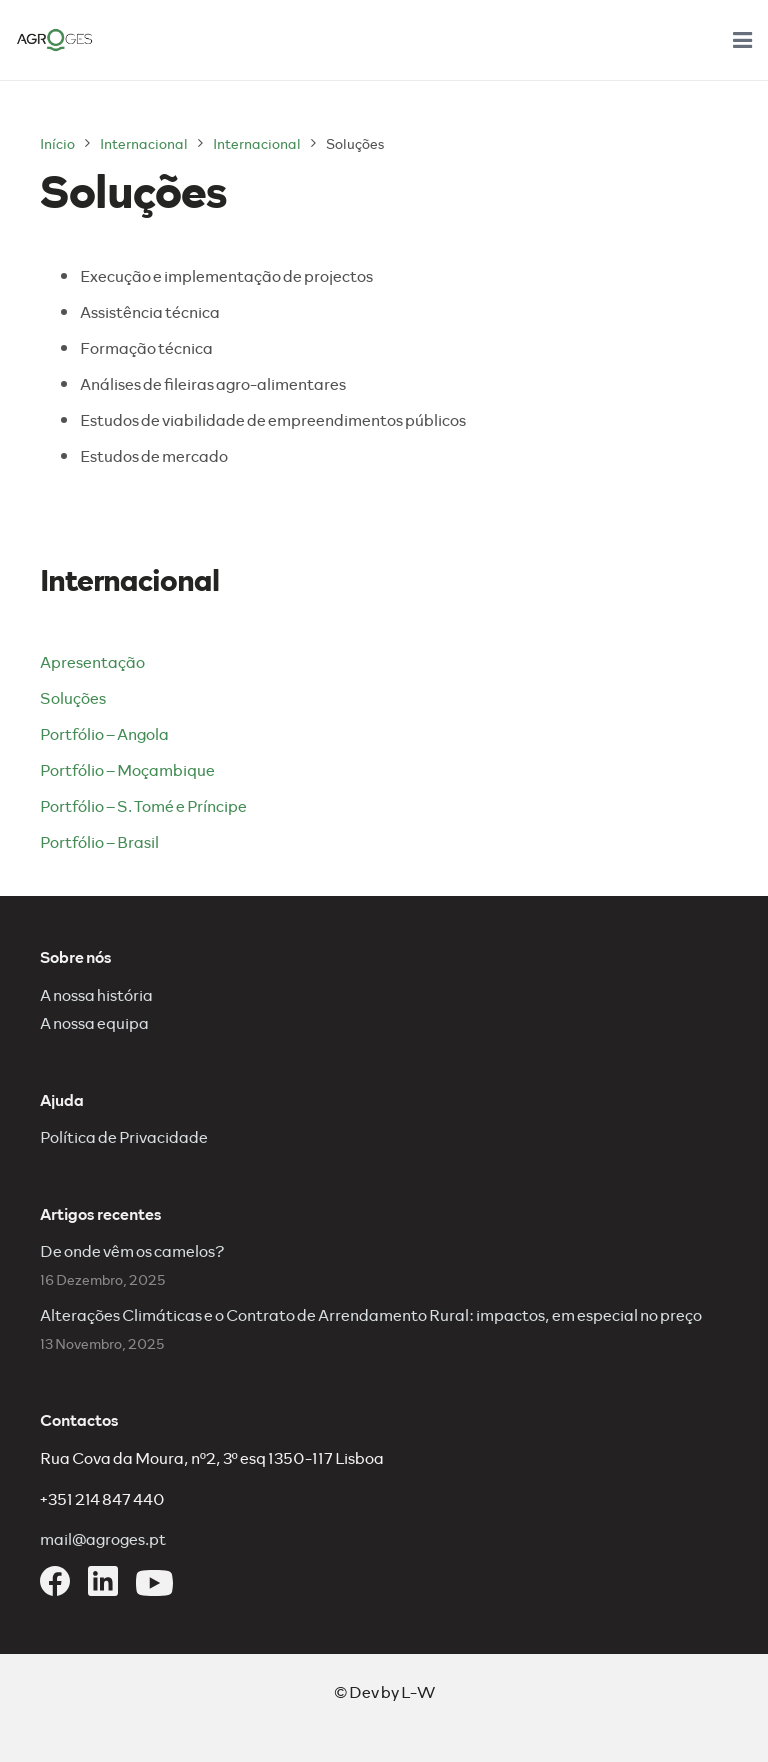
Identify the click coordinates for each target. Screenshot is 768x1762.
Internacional (144, 143)
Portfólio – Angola (104, 733)
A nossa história (96, 994)
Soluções (73, 697)
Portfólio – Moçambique (127, 769)
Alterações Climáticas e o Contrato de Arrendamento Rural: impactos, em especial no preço (371, 1314)
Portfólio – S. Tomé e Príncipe (143, 805)
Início (57, 143)
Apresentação (92, 661)
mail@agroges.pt (103, 1538)
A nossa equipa (94, 1022)
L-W (418, 1691)
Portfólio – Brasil (99, 841)
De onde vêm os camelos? (132, 1250)
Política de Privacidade (124, 1136)
